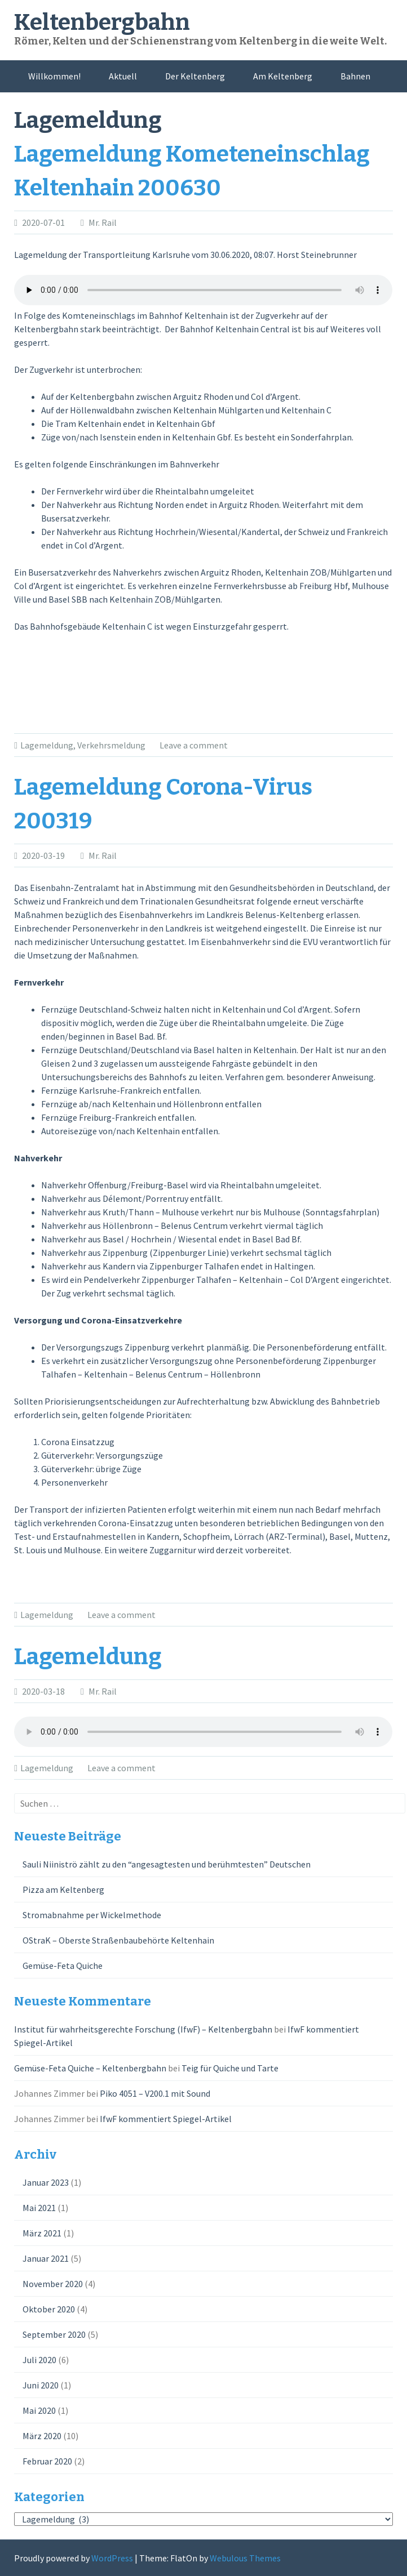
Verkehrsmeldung (111, 745)
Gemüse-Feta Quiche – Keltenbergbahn (90, 2068)
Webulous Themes (245, 2558)
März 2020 (42, 2435)
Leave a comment (194, 745)
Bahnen (355, 76)
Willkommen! (54, 76)
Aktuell (123, 76)
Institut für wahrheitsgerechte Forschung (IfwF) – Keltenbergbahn (143, 2029)
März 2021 (42, 2233)
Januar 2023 (46, 2182)
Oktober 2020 (49, 2309)
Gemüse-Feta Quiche (63, 1965)
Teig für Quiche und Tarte (230, 2068)
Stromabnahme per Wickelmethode (92, 1914)
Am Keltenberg (282, 76)
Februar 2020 (47, 2461)
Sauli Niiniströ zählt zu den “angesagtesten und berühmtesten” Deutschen (167, 1864)
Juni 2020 (41, 2385)
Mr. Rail (103, 222)
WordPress (112, 2558)
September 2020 (54, 2334)
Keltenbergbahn (102, 22)
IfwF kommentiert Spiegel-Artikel (166, 2118)
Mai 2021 (39, 2207)
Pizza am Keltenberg (63, 1889)
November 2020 (53, 2283)
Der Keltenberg (195, 76)
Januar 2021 (46, 2258)
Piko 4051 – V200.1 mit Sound (155, 2093)
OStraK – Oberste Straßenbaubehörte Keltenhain (118, 1940)
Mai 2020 (39, 2410)
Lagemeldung (46, 745)
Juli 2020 (39, 2359)
